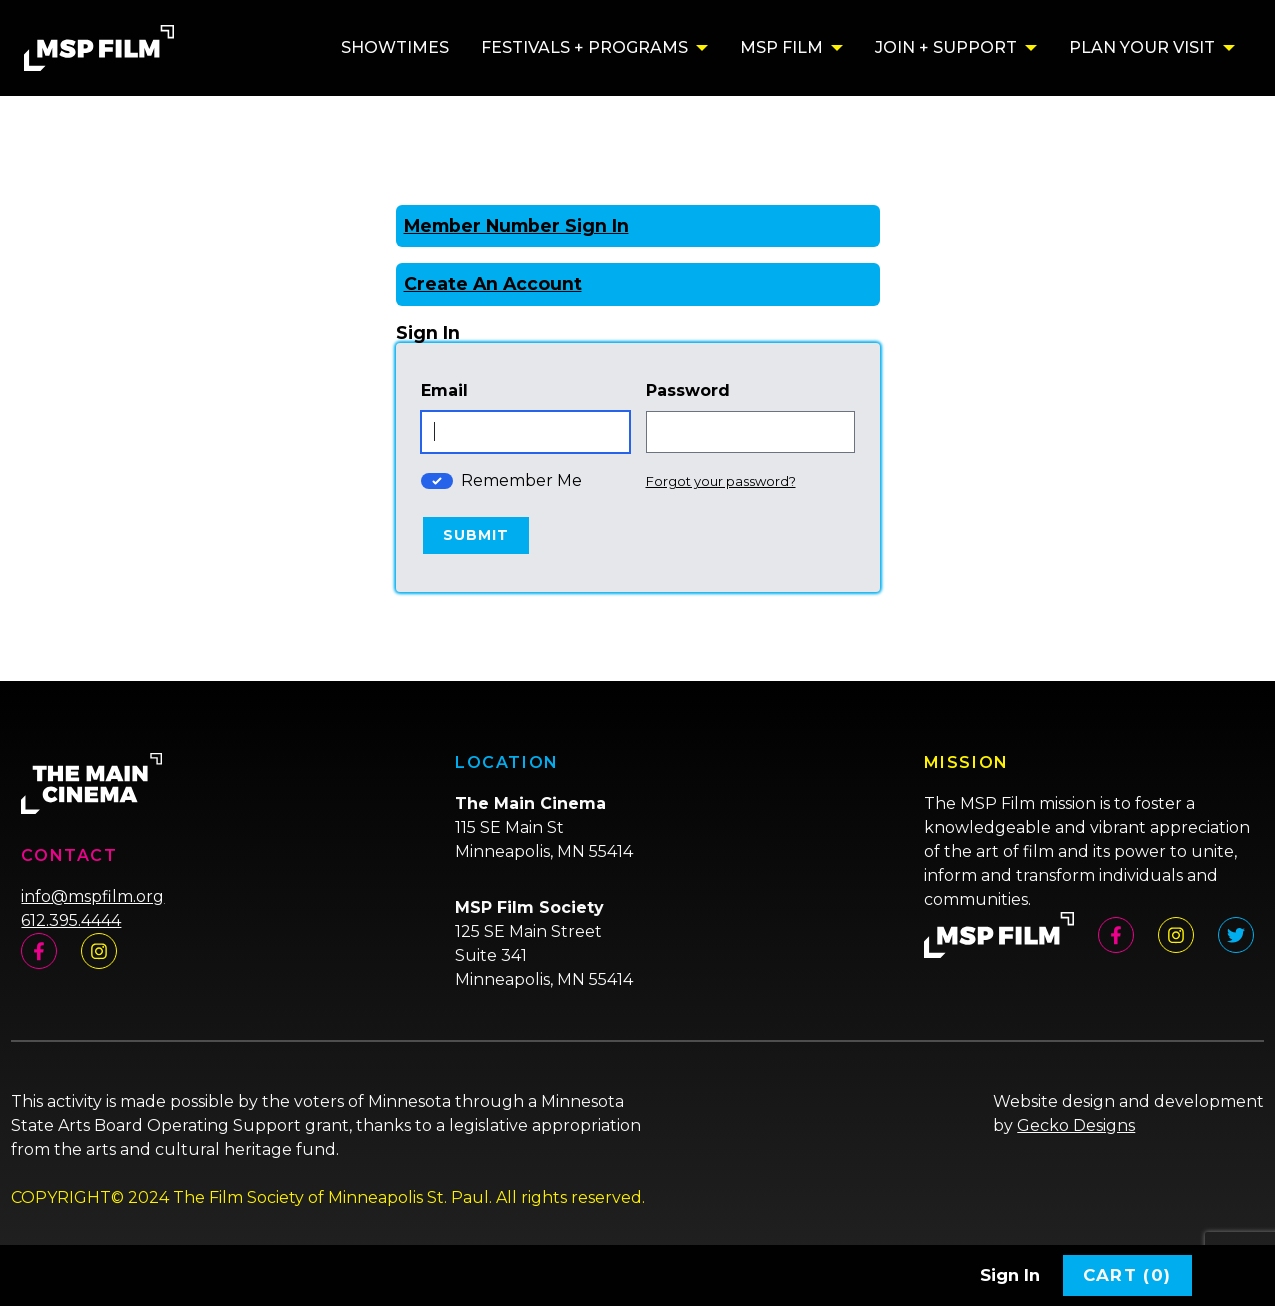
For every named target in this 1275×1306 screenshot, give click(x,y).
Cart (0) (1127, 1275)
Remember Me (521, 480)
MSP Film (781, 47)
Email (444, 390)
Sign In (1010, 1275)
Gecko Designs (1076, 1125)
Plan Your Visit (1142, 47)
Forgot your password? (721, 481)
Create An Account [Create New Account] (493, 283)
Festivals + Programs (584, 47)
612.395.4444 (71, 920)
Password (688, 390)
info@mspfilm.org (92, 896)
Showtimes (395, 47)
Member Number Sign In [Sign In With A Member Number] (516, 225)
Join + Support (946, 47)
